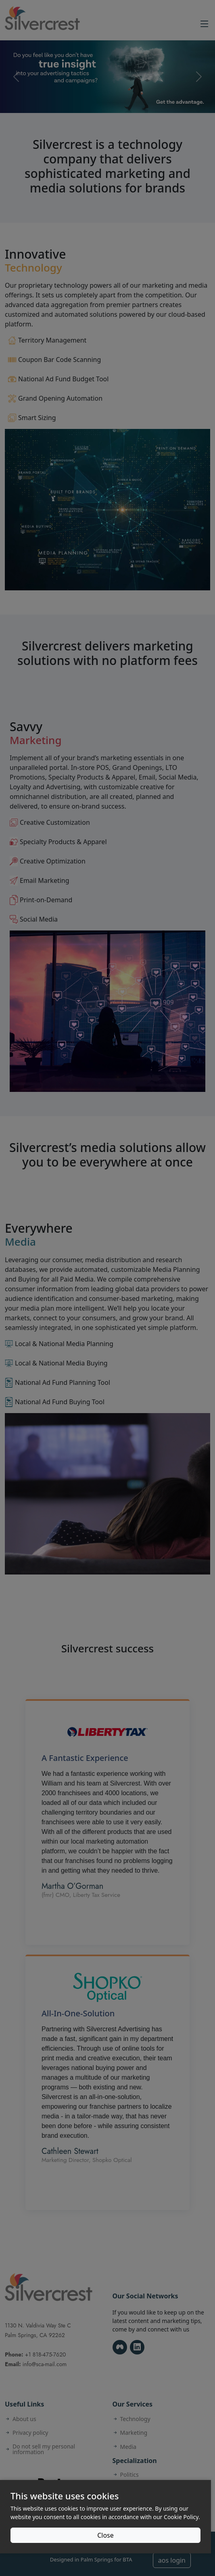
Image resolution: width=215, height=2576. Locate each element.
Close (105, 2535)
